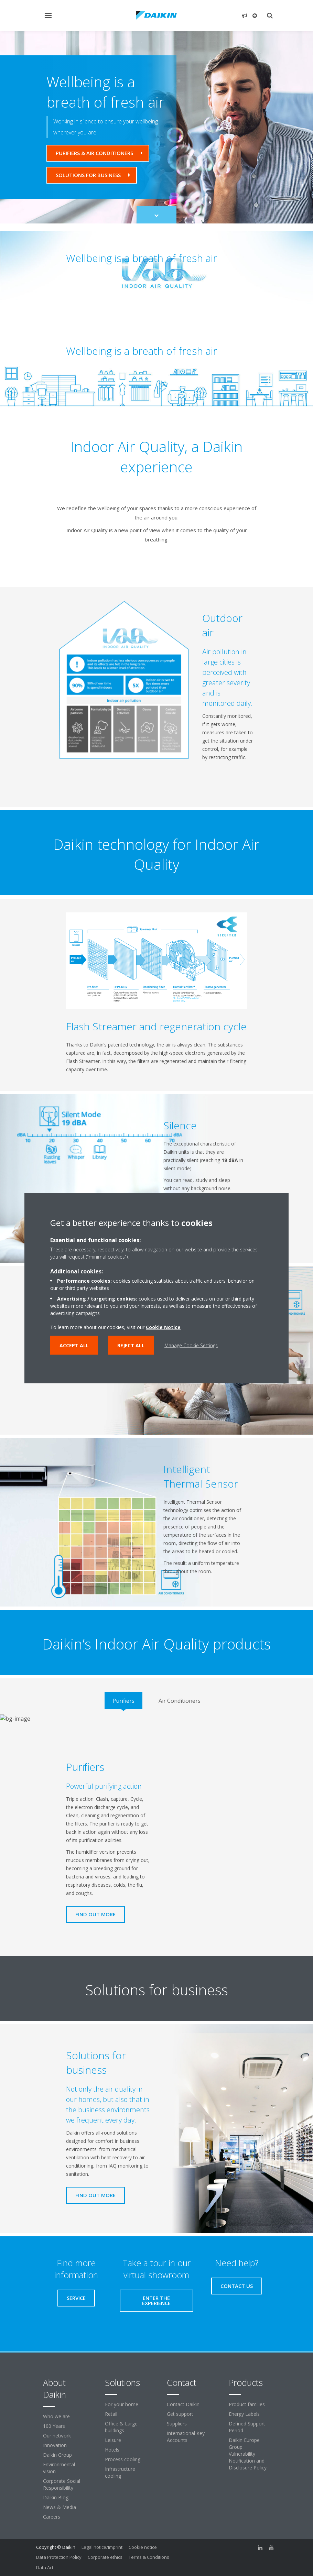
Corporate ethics (105, 2557)
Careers (51, 2516)
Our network (57, 2435)
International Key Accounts (186, 2436)
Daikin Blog (55, 2497)
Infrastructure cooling (120, 2472)
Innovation (55, 2445)
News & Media (59, 2507)
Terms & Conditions (149, 2557)
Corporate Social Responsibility (61, 2484)
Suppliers (177, 2423)
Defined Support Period (247, 2427)
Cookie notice (143, 2547)
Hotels (112, 2449)
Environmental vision (59, 2468)
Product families (247, 2404)
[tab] (123, 1700)
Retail (111, 2414)
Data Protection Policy (59, 2557)
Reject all (130, 1345)
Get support (180, 2414)
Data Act (44, 2567)
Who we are (56, 2416)
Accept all (74, 1345)
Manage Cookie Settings (191, 1345)
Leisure (113, 2440)
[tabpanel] (156, 1833)
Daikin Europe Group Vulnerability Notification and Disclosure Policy (248, 2454)
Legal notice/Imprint (102, 2547)
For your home (121, 2404)
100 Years (54, 2426)
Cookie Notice (163, 1327)
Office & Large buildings (121, 2427)
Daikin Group (57, 2455)
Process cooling (122, 2459)
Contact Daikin (183, 2404)
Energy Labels (244, 2414)
